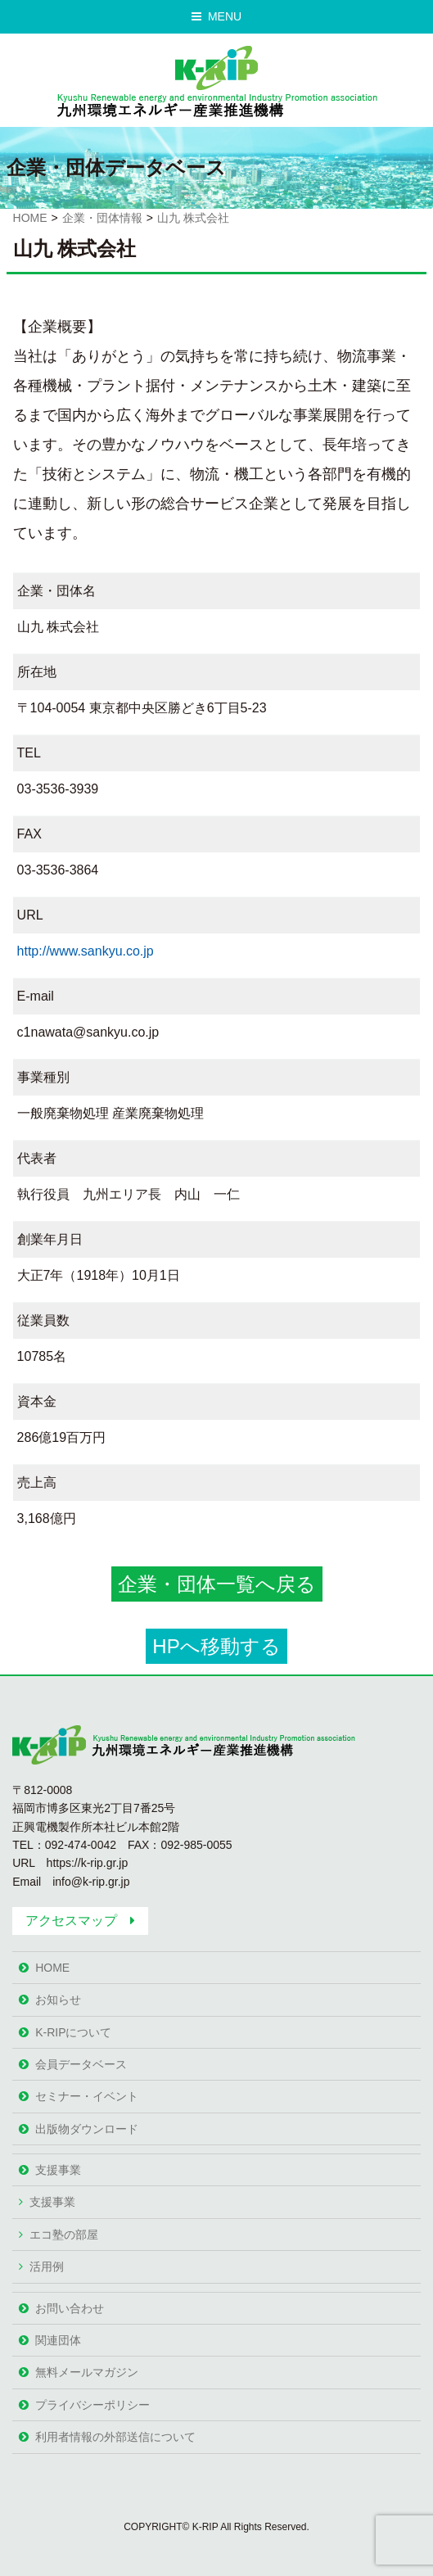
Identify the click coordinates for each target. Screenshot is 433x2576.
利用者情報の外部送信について (115, 2436)
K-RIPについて (73, 2032)
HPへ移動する (216, 1646)
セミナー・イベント (86, 2096)
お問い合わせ (69, 2308)
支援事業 (58, 2169)
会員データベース (81, 2064)
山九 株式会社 (193, 217)
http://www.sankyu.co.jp (85, 951)
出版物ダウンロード (86, 2128)
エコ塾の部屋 (63, 2234)
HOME (30, 217)
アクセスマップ (71, 1920)
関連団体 (58, 2340)
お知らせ (58, 1999)
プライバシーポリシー (92, 2404)
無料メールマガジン (86, 2372)
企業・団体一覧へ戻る (217, 1584)
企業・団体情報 (102, 217)
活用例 (46, 2266)
